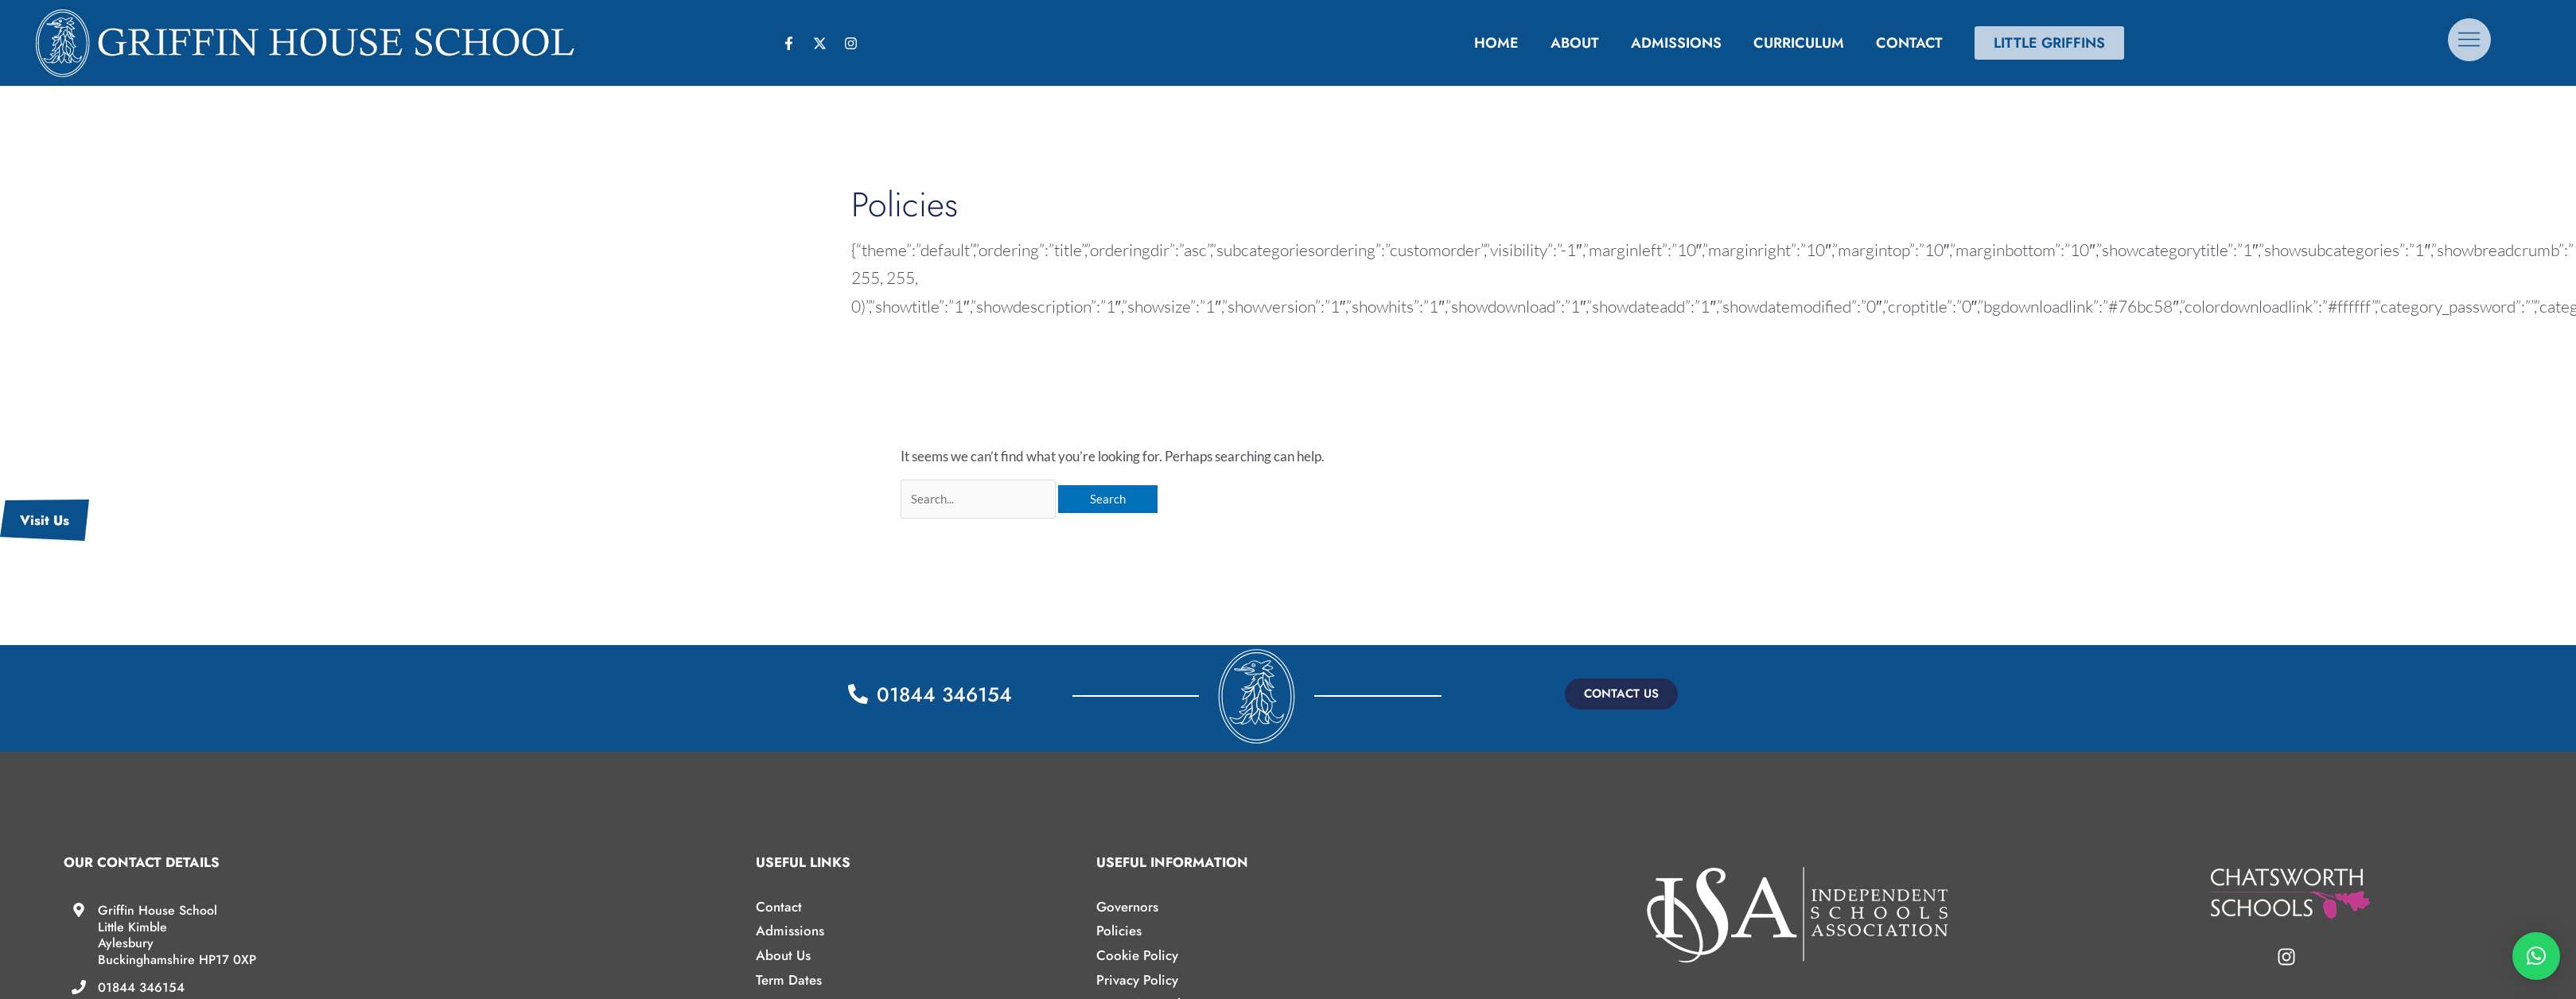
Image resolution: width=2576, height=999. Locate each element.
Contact (1909, 43)
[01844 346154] (79, 987)
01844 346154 (141, 987)
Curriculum (1798, 43)
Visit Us (44, 520)
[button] (1621, 693)
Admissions (1676, 43)
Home (1496, 43)
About (1575, 43)
